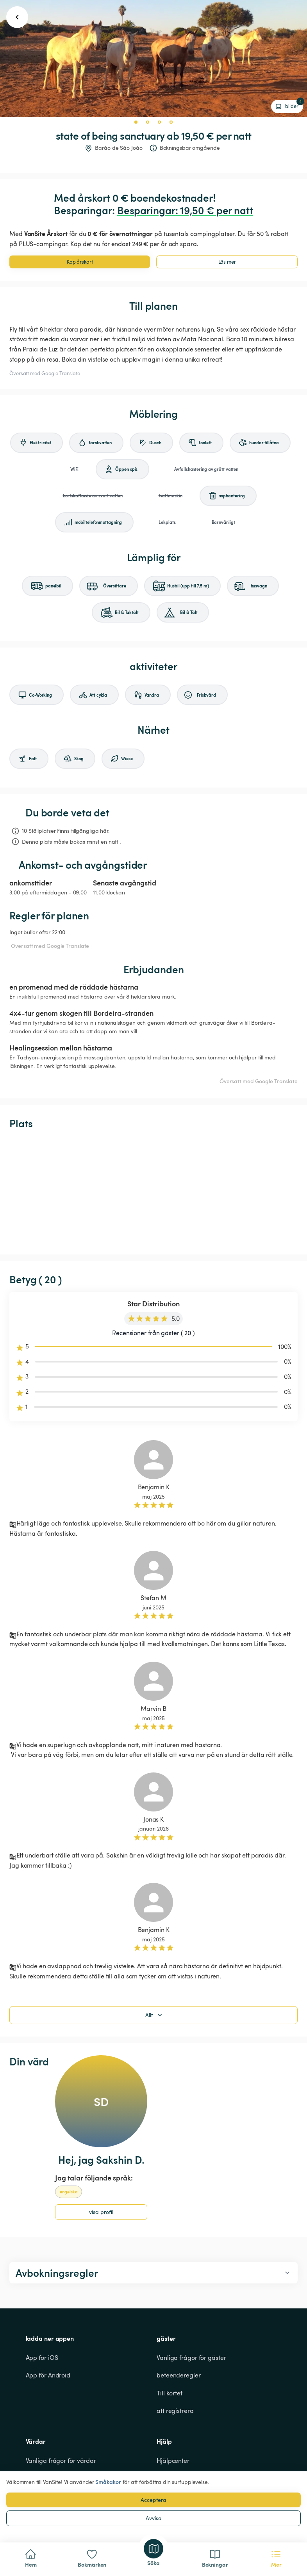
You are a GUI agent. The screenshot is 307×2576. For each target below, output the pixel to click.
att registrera (175, 2410)
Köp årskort (80, 261)
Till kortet (169, 2393)
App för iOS (42, 2357)
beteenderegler (179, 2375)
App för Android (48, 2375)
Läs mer (227, 261)
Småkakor (108, 2482)
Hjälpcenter (173, 2460)
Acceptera (153, 2499)
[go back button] (17, 17)
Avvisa (154, 2518)
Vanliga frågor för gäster (191, 2357)
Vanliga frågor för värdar (61, 2460)
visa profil (101, 2212)
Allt (154, 2015)
